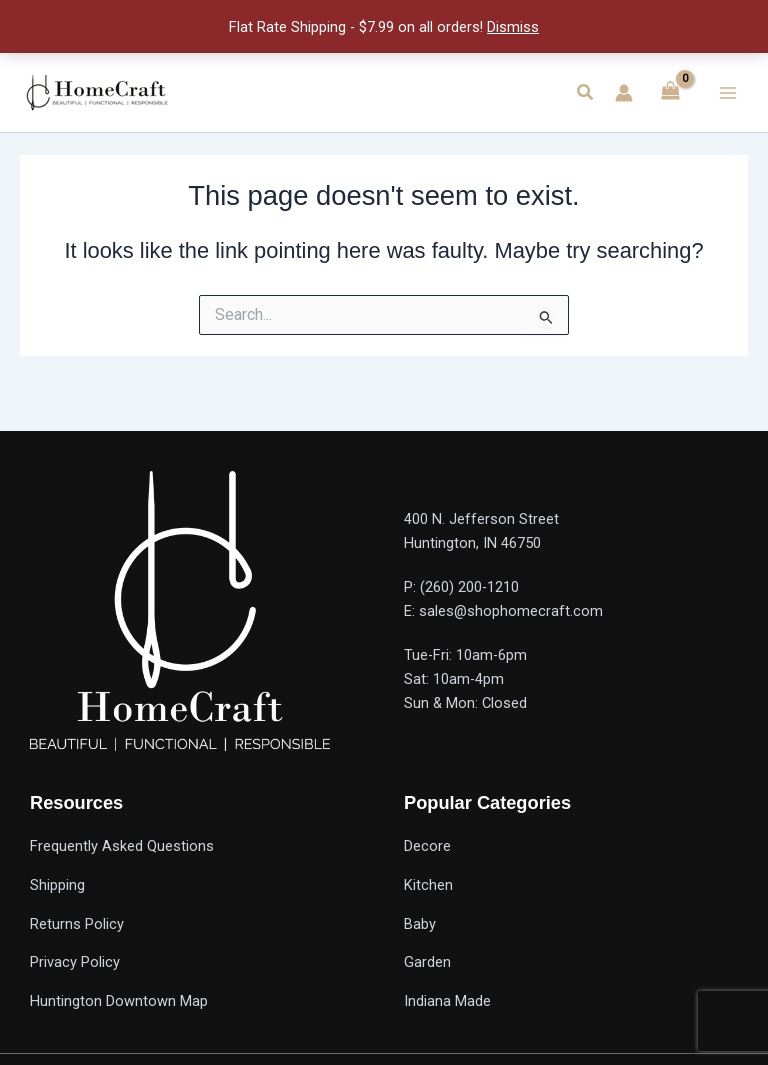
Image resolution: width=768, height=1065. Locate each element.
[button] (586, 92)
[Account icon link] (624, 93)
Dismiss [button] (513, 27)
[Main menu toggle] (728, 92)
